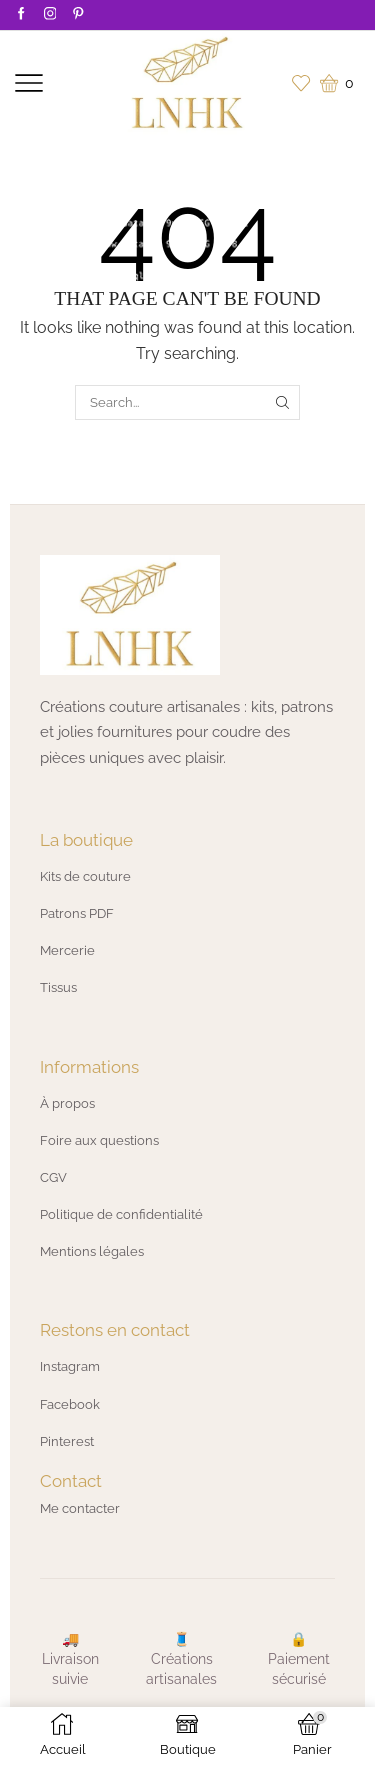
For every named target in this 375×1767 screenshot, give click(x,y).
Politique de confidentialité (121, 1214)
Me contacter (80, 1508)
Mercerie (67, 950)
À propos (67, 1103)
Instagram (70, 1366)
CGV (53, 1177)
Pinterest (67, 1441)
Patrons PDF (77, 913)
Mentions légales (92, 1251)
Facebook (70, 1404)
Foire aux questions (99, 1140)
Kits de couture (85, 876)
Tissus (58, 987)
